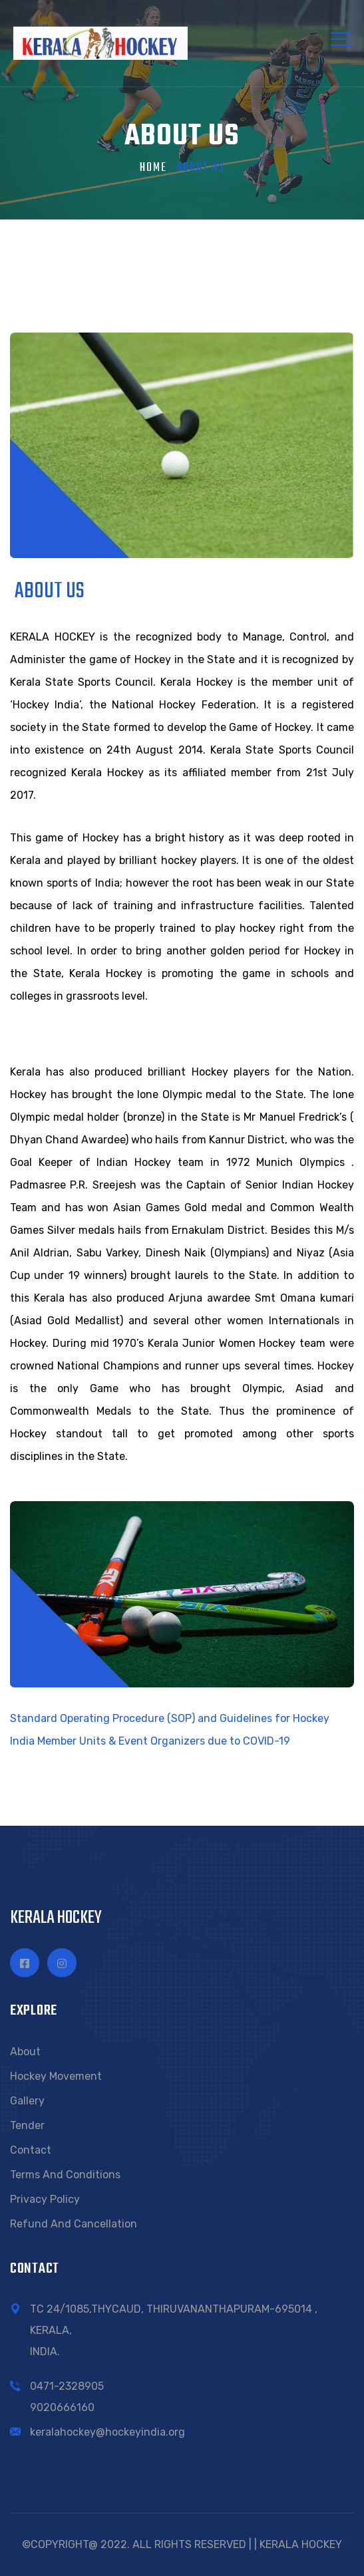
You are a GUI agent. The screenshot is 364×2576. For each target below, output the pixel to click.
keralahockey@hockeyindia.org (107, 2432)
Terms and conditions (65, 2174)
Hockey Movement (56, 2076)
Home (153, 168)
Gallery (27, 2100)
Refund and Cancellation (73, 2224)
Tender (27, 2125)
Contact (30, 2150)
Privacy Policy (45, 2199)
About (25, 2051)
